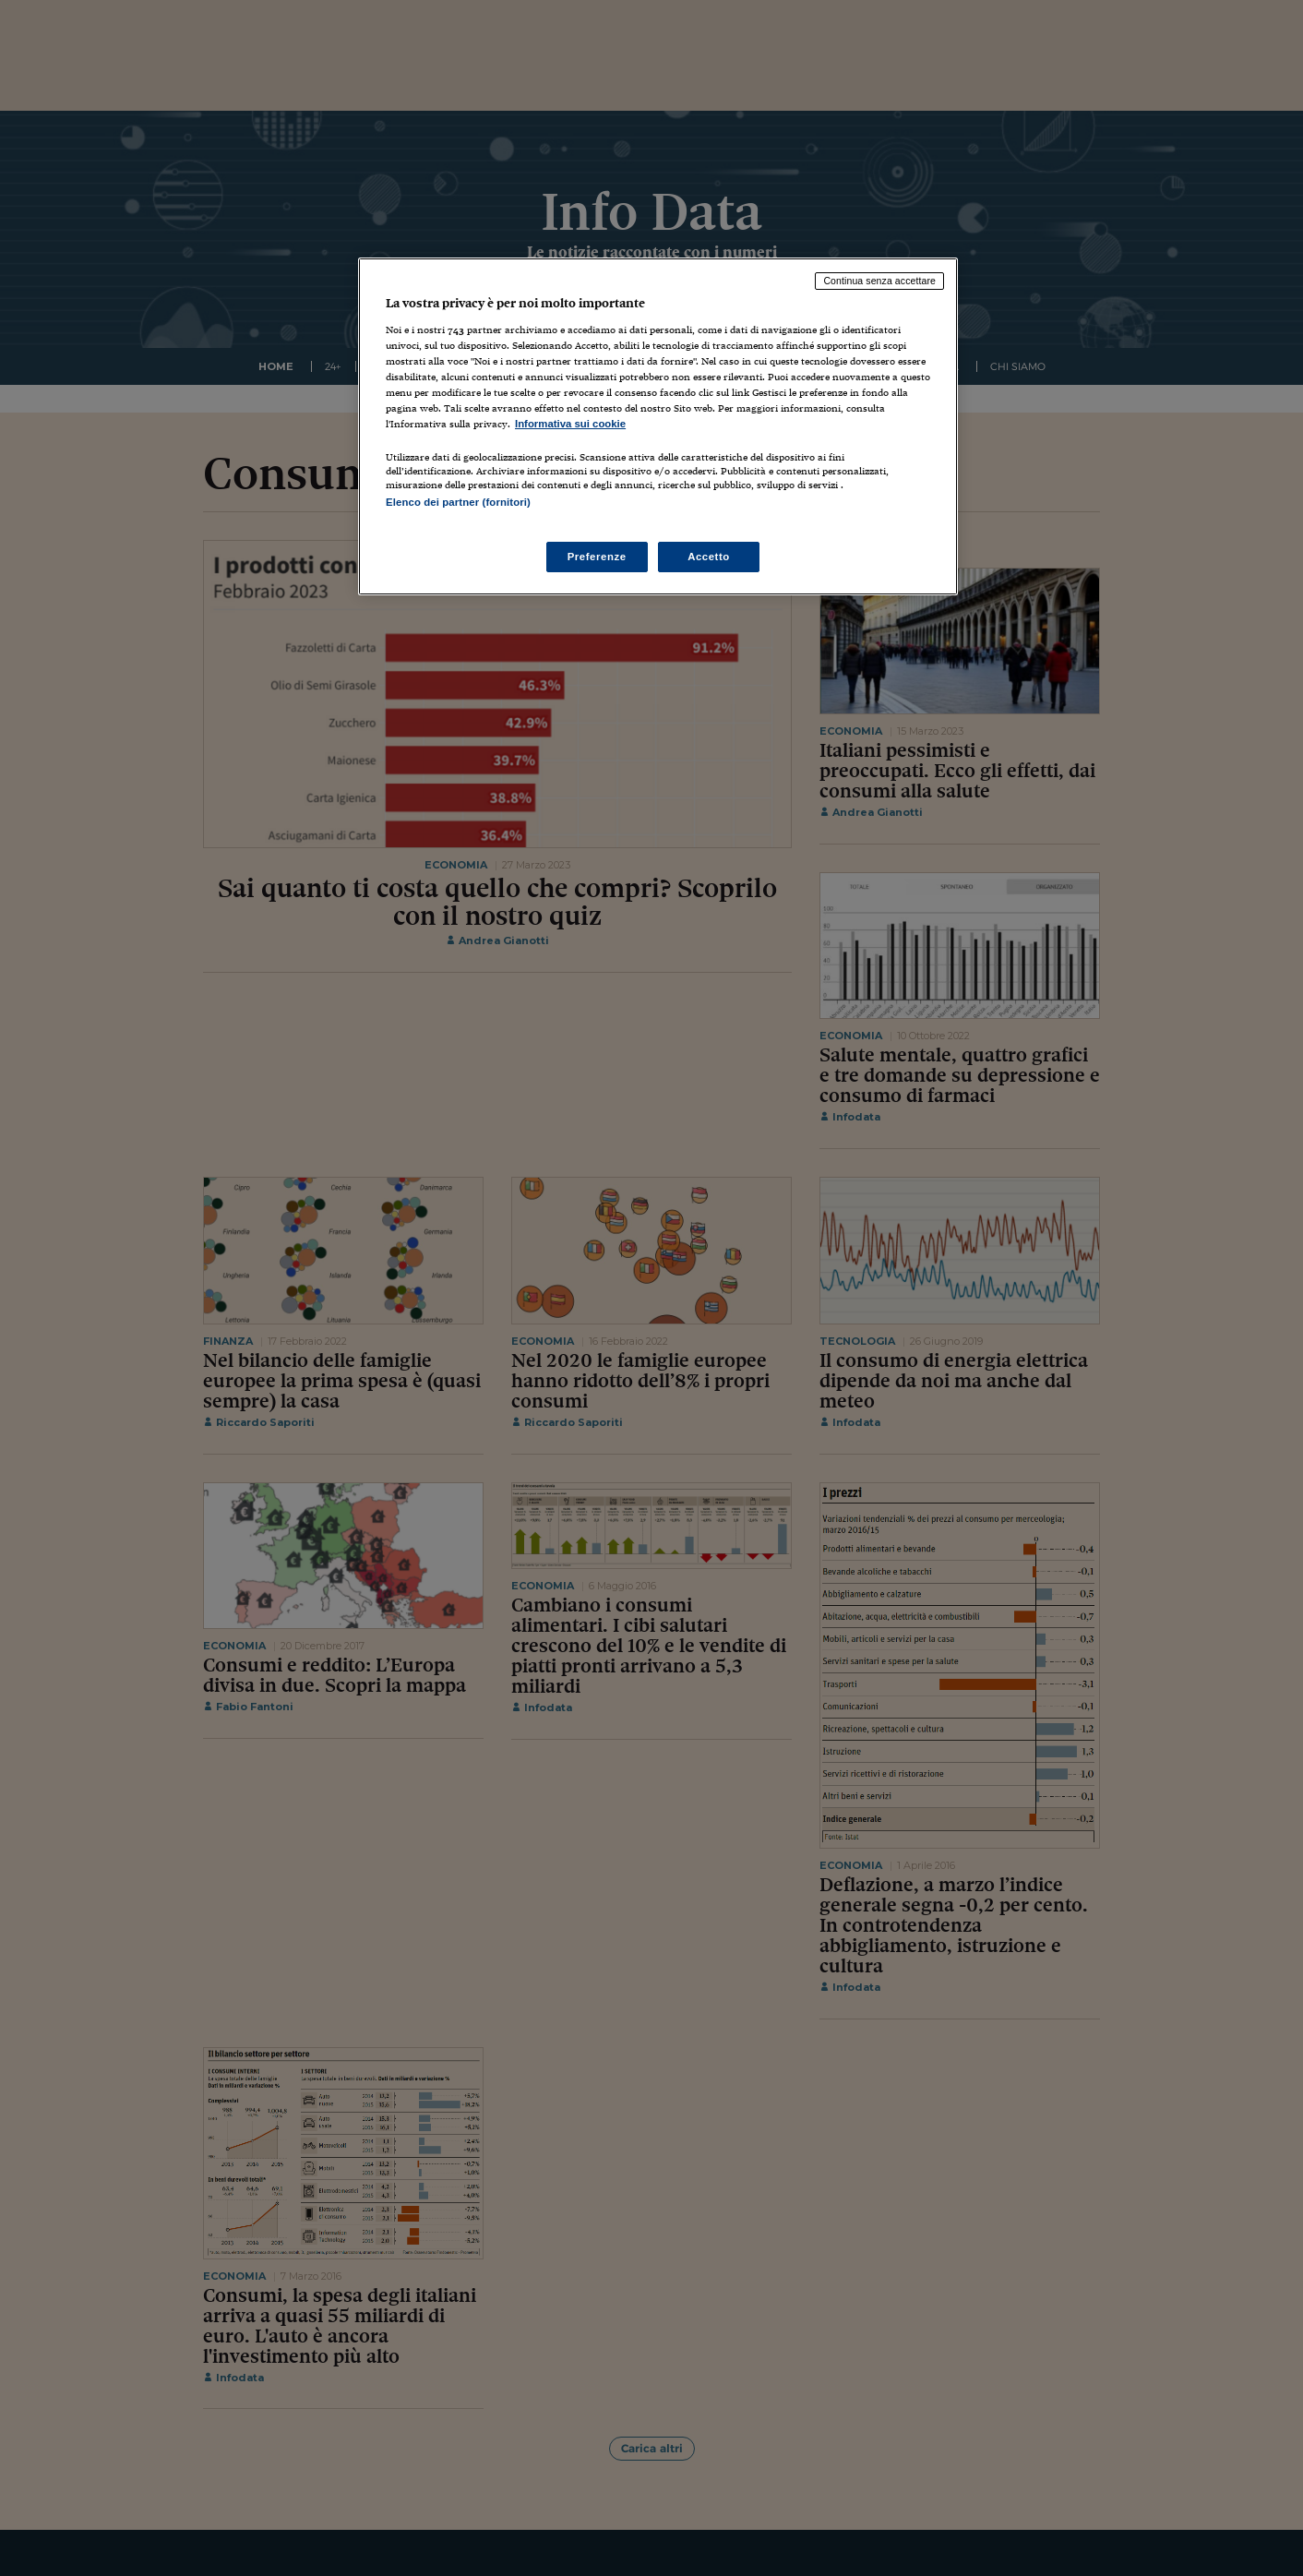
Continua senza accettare (879, 280)
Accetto (708, 556)
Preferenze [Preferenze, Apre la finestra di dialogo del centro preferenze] (597, 556)
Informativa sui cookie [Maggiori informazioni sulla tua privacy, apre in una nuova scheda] (570, 423)
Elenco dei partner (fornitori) (458, 502)
